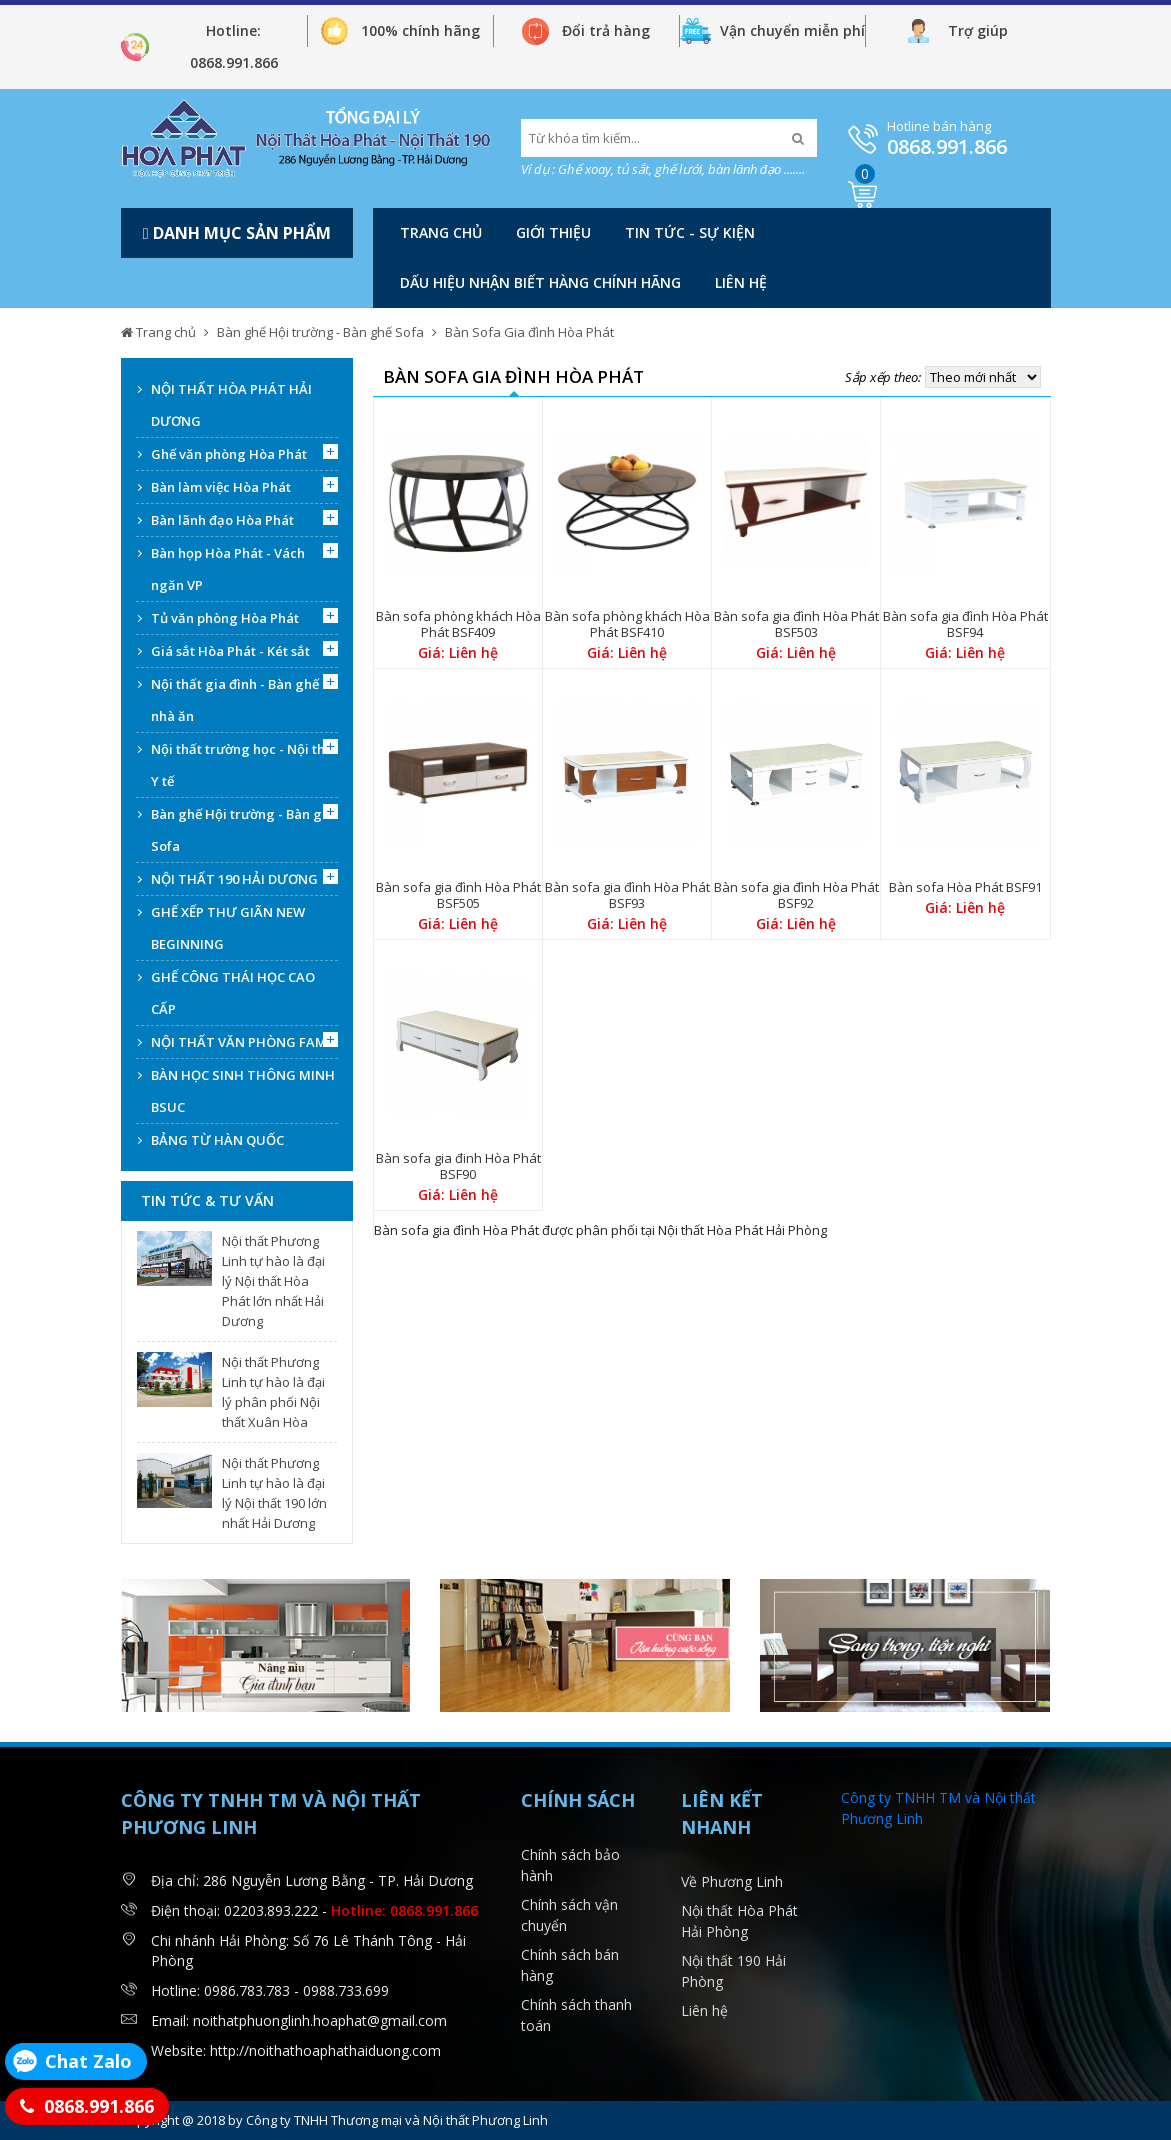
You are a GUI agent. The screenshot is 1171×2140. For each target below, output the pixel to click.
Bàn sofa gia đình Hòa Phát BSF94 (965, 624)
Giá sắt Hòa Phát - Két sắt (230, 651)
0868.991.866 (947, 146)
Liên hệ (741, 282)
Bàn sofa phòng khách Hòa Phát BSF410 (627, 624)
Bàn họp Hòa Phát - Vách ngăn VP (228, 569)
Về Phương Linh (732, 1881)
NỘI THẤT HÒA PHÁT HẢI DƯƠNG (231, 405)
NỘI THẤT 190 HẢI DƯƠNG (234, 879)
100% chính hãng (420, 30)
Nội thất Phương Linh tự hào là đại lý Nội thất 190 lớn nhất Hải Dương (274, 1493)
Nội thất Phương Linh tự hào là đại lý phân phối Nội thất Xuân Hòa (273, 1392)
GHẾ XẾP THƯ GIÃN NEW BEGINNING (228, 928)
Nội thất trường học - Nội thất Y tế (244, 765)
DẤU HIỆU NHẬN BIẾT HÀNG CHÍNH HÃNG (540, 282)
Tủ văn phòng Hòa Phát (225, 618)
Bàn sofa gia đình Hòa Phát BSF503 (796, 624)
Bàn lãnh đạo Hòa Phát (222, 520)
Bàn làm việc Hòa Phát (221, 487)
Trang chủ (441, 232)
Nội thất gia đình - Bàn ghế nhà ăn (235, 700)
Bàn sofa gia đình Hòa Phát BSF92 (796, 895)
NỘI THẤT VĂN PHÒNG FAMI (241, 1042)
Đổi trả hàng (606, 30)
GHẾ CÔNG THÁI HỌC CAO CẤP (233, 993)
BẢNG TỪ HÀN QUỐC (217, 1140)
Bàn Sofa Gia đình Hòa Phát (529, 332)
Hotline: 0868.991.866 (234, 46)
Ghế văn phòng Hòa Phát (229, 454)
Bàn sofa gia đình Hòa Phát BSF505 (458, 895)
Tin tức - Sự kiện (690, 232)
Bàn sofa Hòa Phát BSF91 (965, 887)
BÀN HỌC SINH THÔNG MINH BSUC (243, 1091)
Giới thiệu (553, 232)
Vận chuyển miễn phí (792, 30)
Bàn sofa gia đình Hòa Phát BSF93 (627, 895)
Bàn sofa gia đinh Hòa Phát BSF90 (458, 1166)
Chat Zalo (88, 2061)
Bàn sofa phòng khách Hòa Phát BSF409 (458, 624)
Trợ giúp (978, 30)
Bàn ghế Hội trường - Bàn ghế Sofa (320, 332)
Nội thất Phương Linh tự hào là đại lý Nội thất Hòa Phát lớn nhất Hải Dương (273, 1281)
